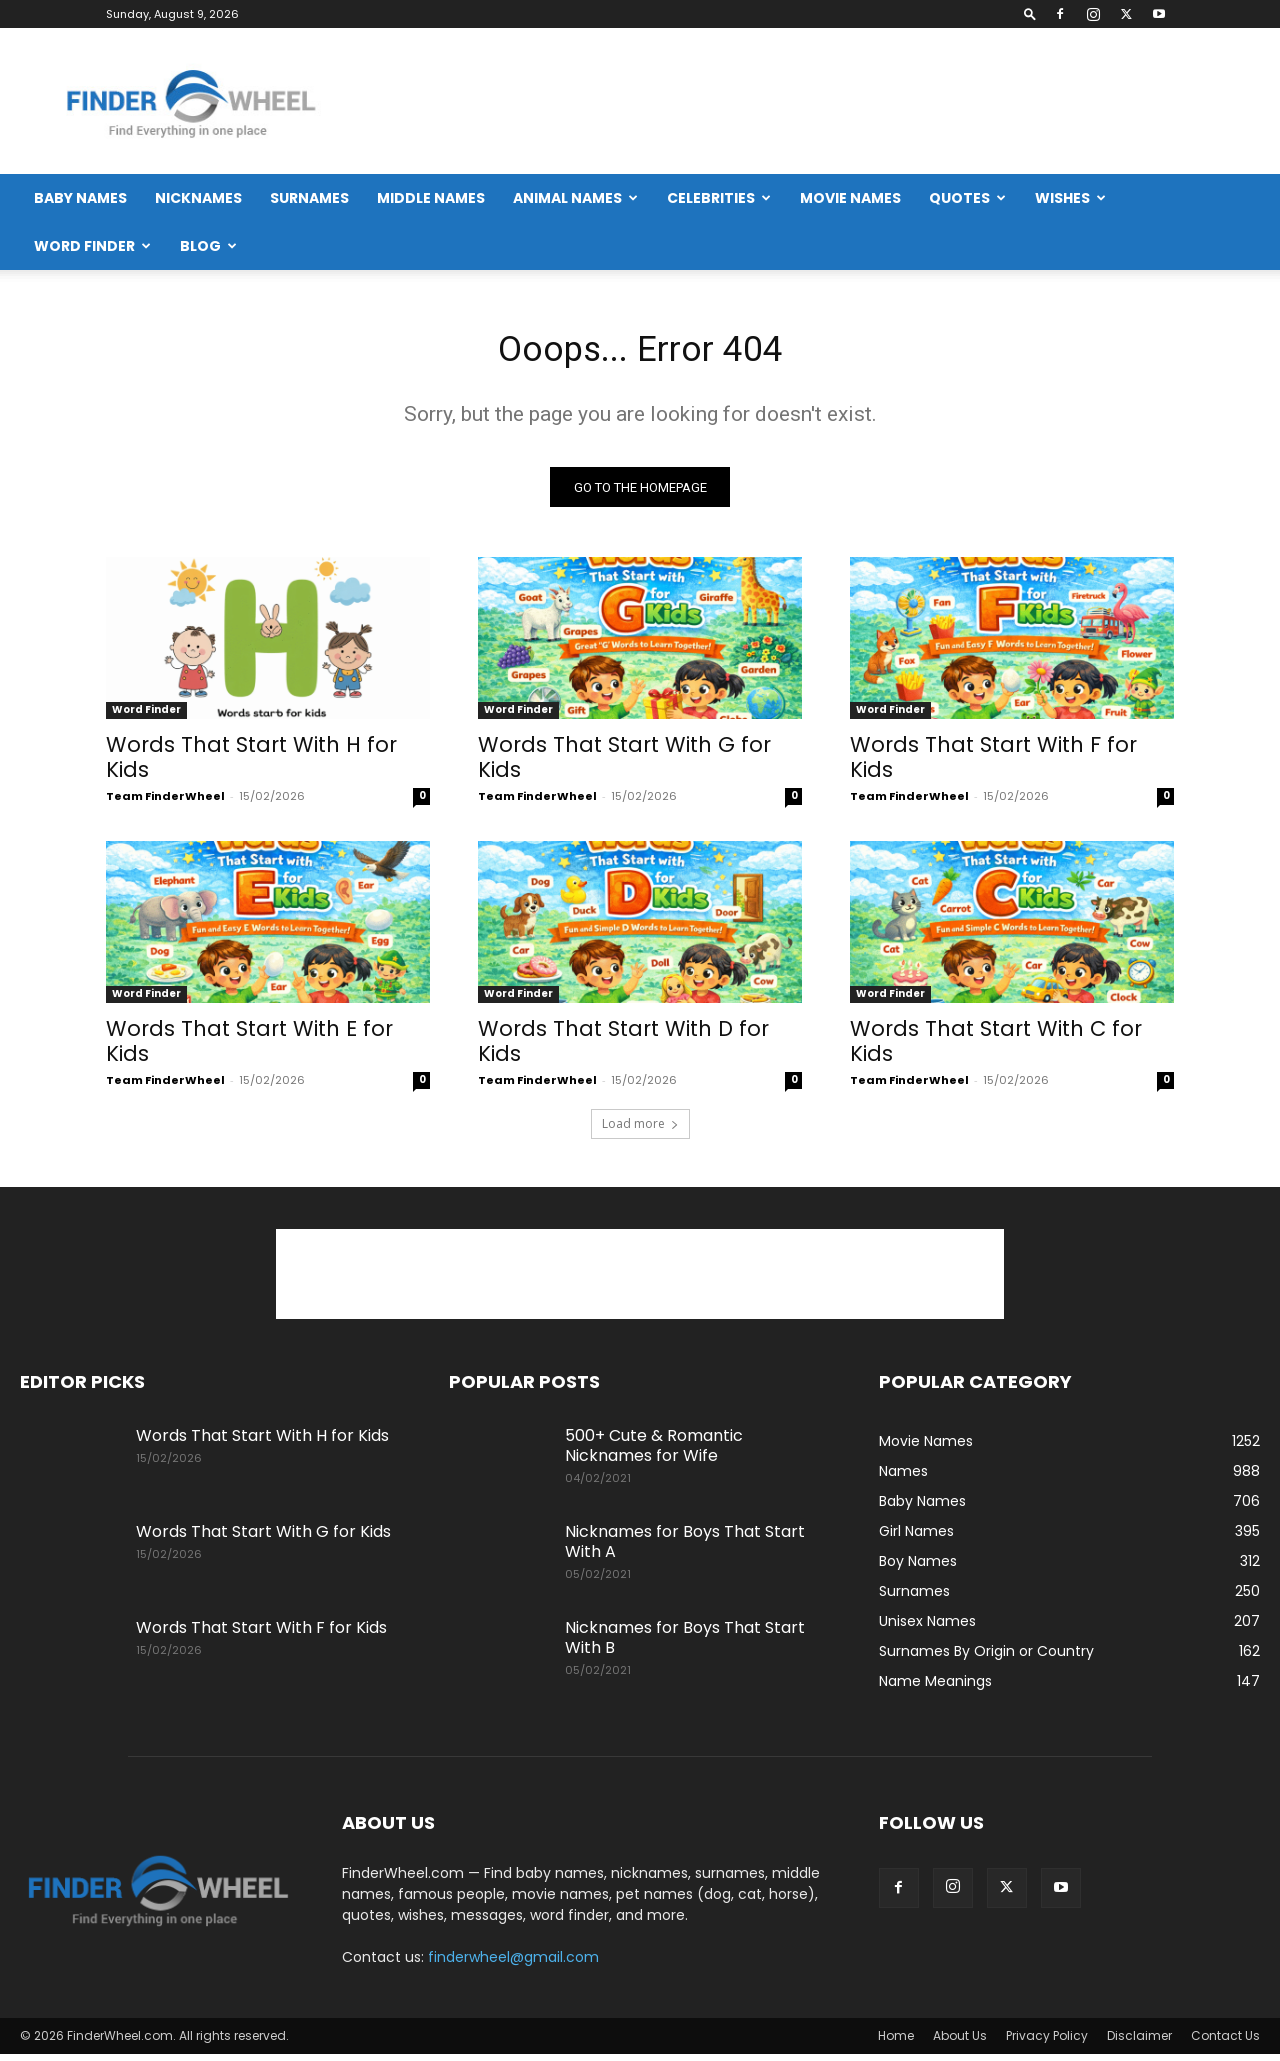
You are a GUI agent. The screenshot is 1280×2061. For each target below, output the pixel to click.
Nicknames (198, 198)
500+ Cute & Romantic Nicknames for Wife (654, 1452)
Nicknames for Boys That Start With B (685, 1644)
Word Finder (92, 246)
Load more (640, 1130)
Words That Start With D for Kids (623, 1048)
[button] (1030, 13)
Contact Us (1225, 2042)
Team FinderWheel (165, 803)
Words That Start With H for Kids (251, 764)
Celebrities (719, 198)
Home (896, 2042)
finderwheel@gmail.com (513, 1964)
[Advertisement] (896, 101)
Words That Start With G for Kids (624, 764)
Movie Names (850, 198)
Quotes (967, 198)
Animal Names (575, 198)
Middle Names (431, 198)
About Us (960, 2042)
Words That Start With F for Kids (993, 764)
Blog (208, 246)
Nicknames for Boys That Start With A (685, 1548)
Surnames (309, 198)
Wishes (1070, 198)
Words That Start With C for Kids (996, 1048)
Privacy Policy (1047, 2042)
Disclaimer (1139, 2042)
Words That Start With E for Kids (249, 1048)
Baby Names (80, 198)
